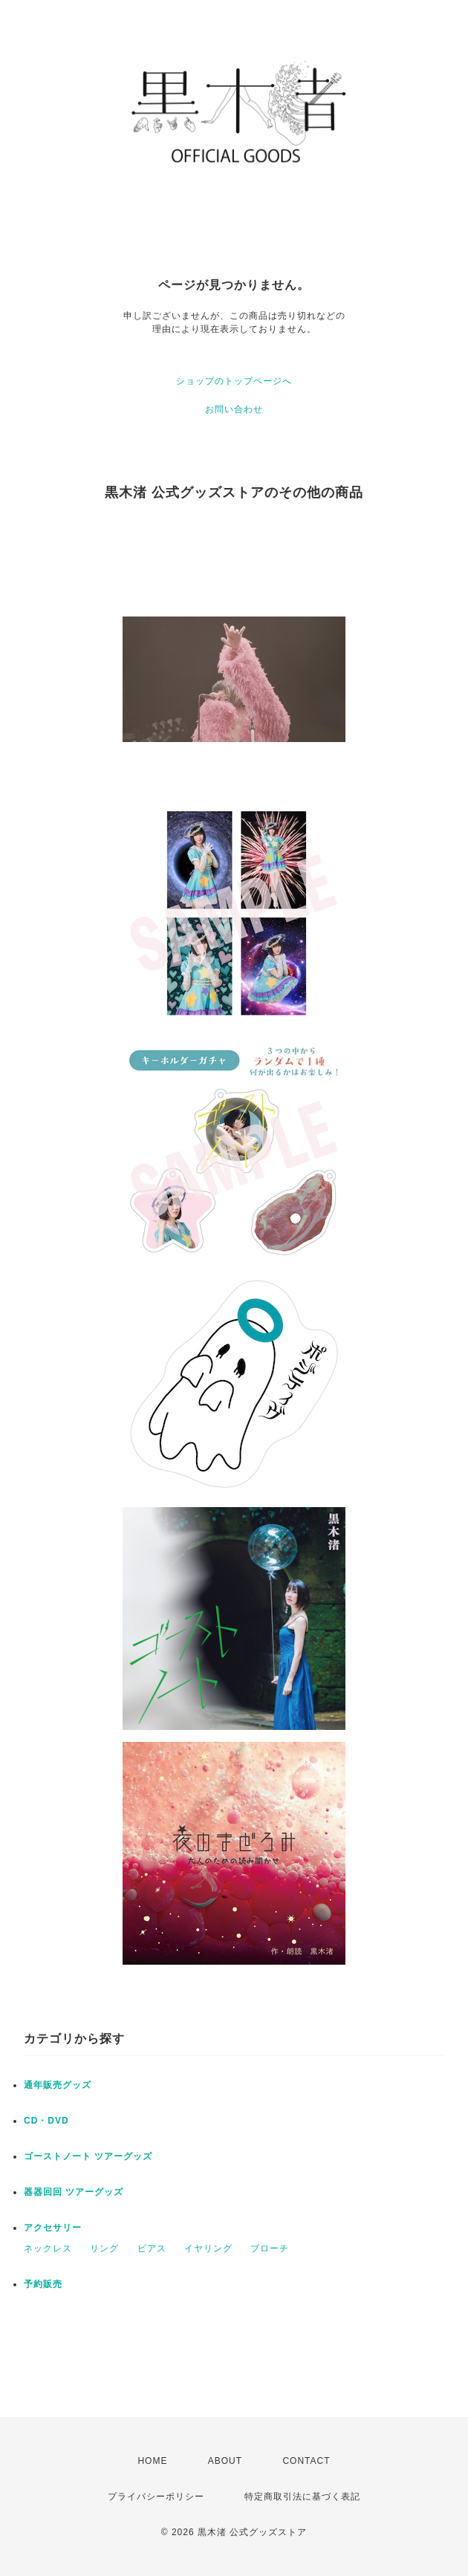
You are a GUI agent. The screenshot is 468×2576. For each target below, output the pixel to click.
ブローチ (269, 2248)
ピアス (151, 2248)
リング (104, 2248)
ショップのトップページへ (234, 381)
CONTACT (306, 2461)
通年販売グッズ (57, 2085)
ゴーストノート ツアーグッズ (88, 2156)
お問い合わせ (234, 409)
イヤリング (208, 2248)
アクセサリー (53, 2227)
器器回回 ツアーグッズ (73, 2192)
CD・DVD (46, 2120)
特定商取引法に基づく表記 (302, 2496)
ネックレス (48, 2248)
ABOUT (225, 2461)
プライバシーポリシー (156, 2496)
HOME (152, 2461)
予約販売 (43, 2284)
